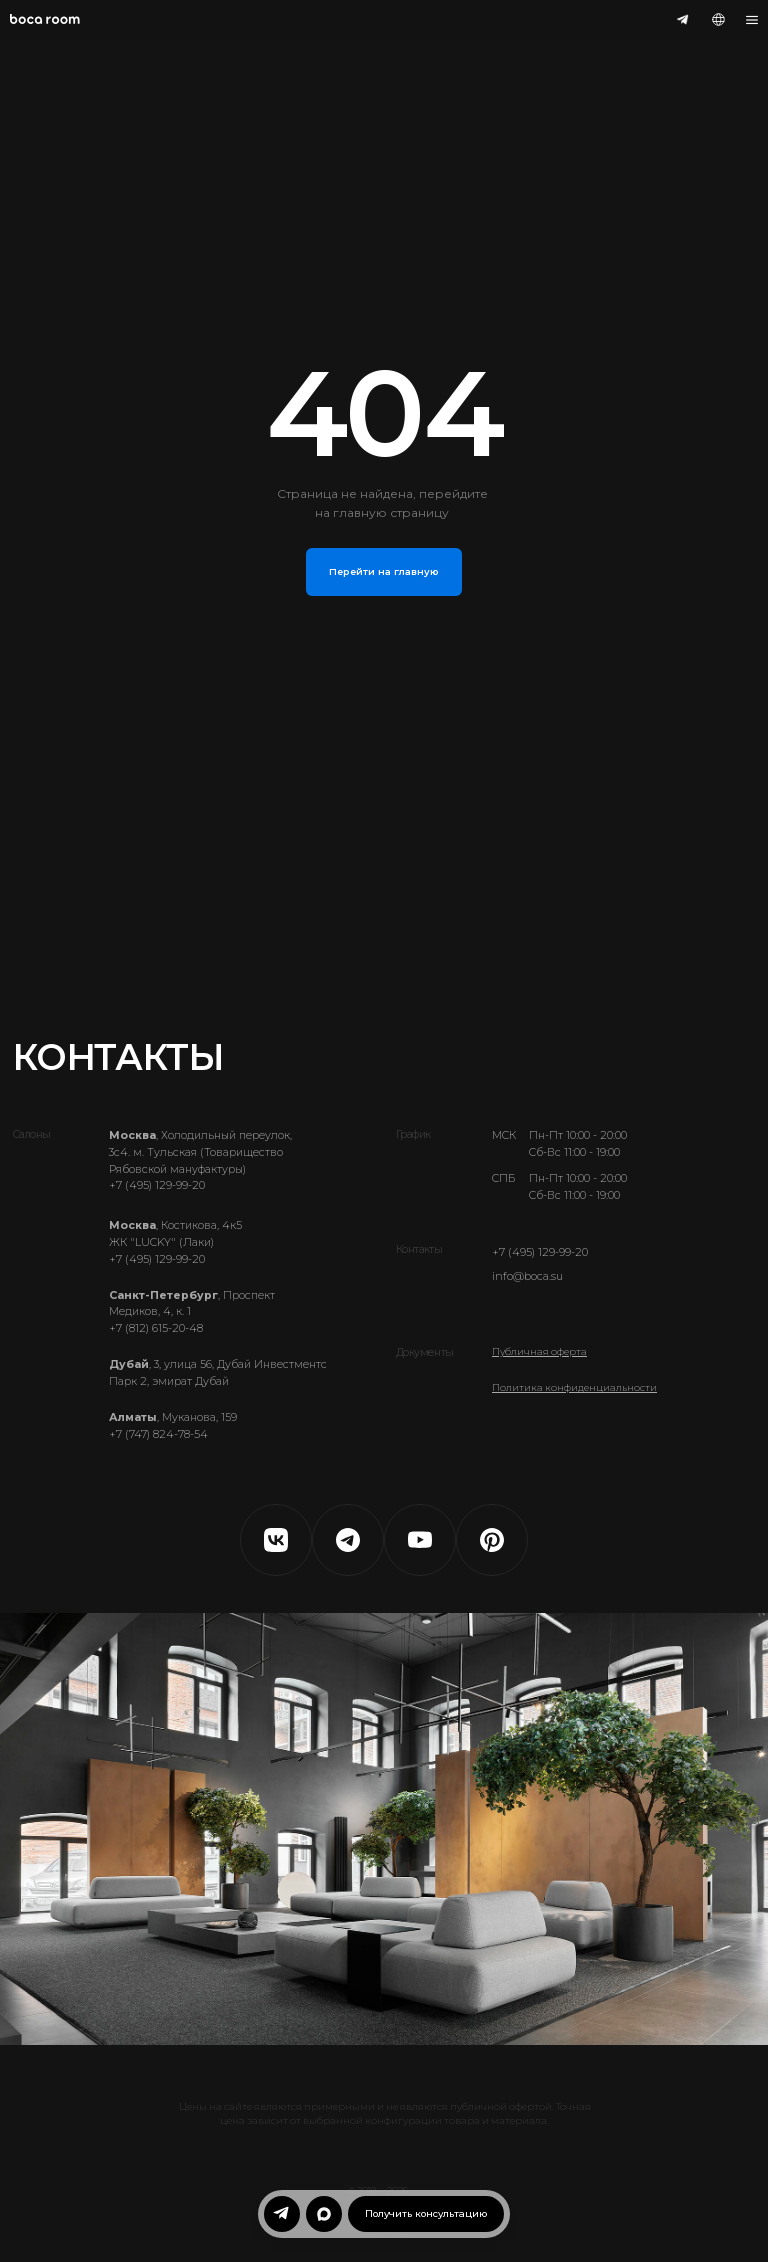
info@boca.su (527, 1276)
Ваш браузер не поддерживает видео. (384, 1829)
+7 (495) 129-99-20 (540, 1252)
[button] (426, 2214)
